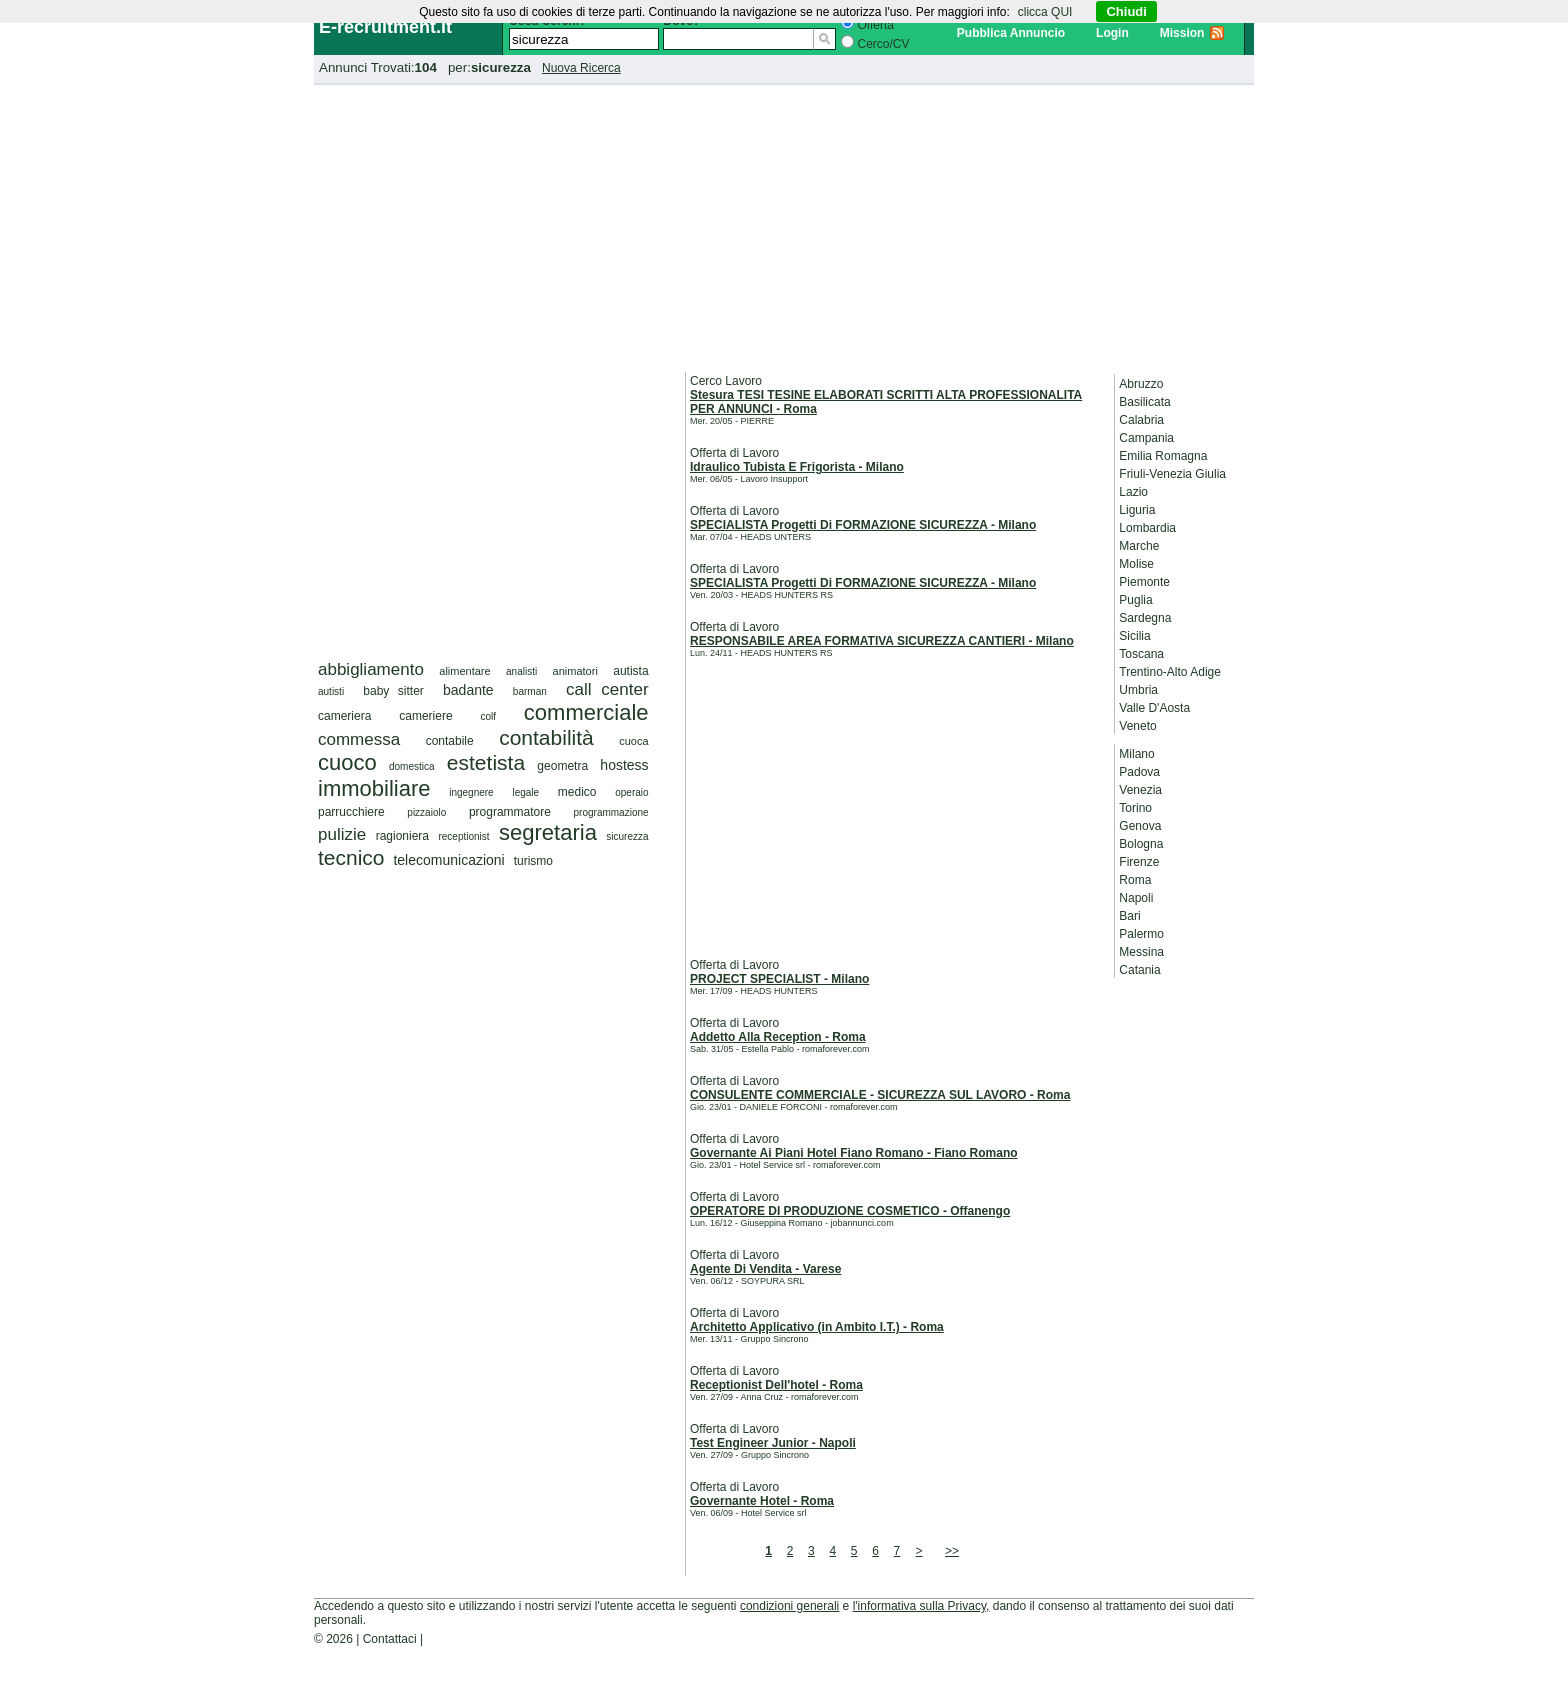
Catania (1139, 970)
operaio (631, 792)
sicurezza (627, 836)
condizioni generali (789, 1606)
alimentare (464, 671)
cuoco (347, 762)
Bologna (1141, 844)
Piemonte (1144, 582)
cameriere (425, 716)
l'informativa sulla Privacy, (921, 1606)
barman (530, 691)
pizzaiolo (426, 812)
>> (952, 1551)
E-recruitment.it (385, 27)
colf (488, 716)
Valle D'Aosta (1154, 708)
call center (607, 689)
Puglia (1135, 600)
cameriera (344, 716)
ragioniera (402, 836)
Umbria (1138, 690)
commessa (359, 739)
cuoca (633, 741)
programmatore (510, 812)
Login (1112, 33)
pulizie (342, 834)
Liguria (1137, 510)
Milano (1136, 754)
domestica (412, 766)
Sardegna (1145, 618)
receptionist (463, 836)
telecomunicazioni (448, 860)
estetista (486, 762)
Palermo (1141, 934)
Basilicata (1144, 402)
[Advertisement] (784, 225)
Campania (1146, 438)
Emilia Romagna (1163, 456)
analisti (521, 671)
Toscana (1141, 654)
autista (630, 671)
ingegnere (471, 792)
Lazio (1133, 492)
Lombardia (1147, 528)
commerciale (586, 712)
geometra (562, 766)
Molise (1136, 564)
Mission (1182, 33)
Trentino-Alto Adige (1170, 672)
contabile (450, 741)
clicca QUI (1045, 12)
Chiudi (1126, 11)
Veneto (1137, 726)
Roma (1135, 880)
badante (468, 690)
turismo (533, 861)
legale (525, 792)
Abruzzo (1141, 384)
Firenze (1139, 862)
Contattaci (390, 1639)
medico (577, 792)
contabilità (546, 737)
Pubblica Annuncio (1011, 33)
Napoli (1136, 898)
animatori (575, 671)
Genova (1140, 826)
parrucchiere (351, 812)
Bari (1129, 916)
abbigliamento (371, 669)
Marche (1139, 546)
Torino (1135, 808)
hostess (624, 765)
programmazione (611, 812)
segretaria (548, 832)
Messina (1141, 952)
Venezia (1140, 790)
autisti (331, 691)
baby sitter (393, 691)
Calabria (1141, 420)
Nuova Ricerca (581, 68)
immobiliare (374, 788)
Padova (1139, 772)
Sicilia (1134, 636)
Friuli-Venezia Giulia (1172, 474)
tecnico (351, 857)
